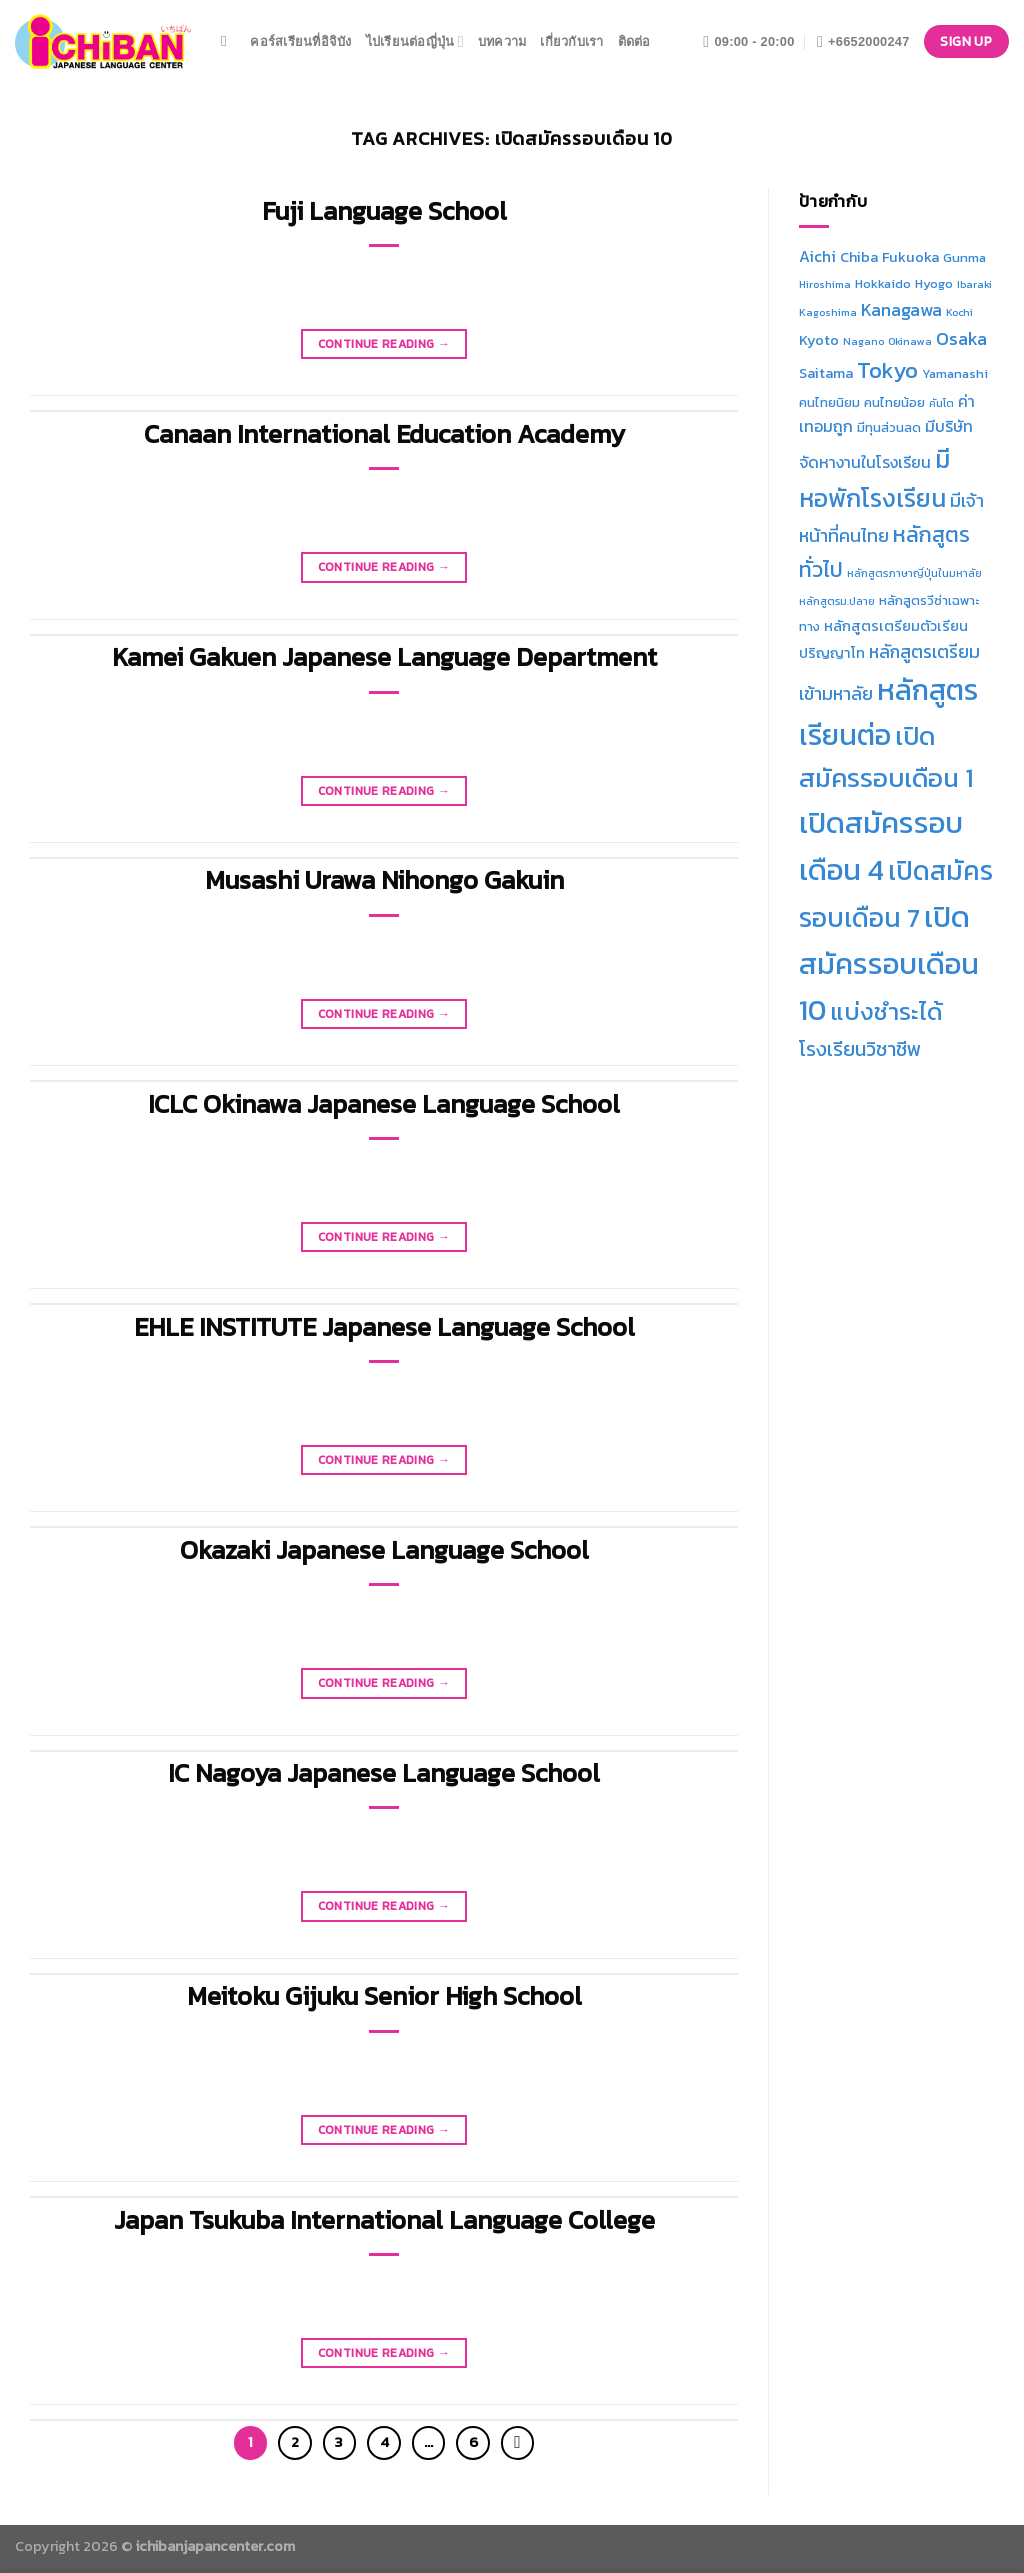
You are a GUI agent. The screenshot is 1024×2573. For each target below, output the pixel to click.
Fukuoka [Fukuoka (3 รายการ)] (910, 257)
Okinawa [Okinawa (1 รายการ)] (910, 341)
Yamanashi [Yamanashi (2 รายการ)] (955, 373)
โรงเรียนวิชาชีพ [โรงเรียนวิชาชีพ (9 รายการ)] (860, 1049)
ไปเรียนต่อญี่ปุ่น (415, 41)
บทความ (502, 41)
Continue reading (384, 344)
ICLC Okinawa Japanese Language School (384, 1104)
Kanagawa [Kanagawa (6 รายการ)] (901, 310)
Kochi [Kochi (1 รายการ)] (959, 312)
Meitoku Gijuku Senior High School (384, 1996)
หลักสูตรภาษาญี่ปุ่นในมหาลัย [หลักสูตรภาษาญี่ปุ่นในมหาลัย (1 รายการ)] (914, 573)
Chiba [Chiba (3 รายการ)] (859, 257)
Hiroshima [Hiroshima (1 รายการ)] (825, 284)
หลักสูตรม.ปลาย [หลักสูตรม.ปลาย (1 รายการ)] (837, 601)
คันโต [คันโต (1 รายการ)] (941, 403)
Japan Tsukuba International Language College (384, 2220)
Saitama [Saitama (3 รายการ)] (826, 373)
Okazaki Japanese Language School (384, 1550)
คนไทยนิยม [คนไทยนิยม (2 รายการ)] (829, 402)
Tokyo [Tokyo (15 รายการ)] (887, 370)
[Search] (228, 41)
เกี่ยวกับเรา (571, 41)
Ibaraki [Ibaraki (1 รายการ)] (974, 284)
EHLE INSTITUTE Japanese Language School (384, 1327)
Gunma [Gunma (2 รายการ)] (964, 257)
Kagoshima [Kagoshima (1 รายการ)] (828, 312)
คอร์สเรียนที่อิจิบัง (300, 41)
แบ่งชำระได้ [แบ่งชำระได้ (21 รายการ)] (886, 1011)
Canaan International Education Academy (384, 434)
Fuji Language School (384, 211)
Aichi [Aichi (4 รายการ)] (817, 256)
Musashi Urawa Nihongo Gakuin (384, 880)
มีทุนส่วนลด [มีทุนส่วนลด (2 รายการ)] (889, 427)
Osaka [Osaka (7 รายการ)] (961, 338)
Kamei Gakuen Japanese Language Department (384, 657)
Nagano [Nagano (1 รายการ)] (863, 341)
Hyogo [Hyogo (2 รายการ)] (934, 283)
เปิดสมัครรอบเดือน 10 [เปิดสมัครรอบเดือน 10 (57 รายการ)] (889, 964)
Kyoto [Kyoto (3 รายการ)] (819, 340)
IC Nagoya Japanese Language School (384, 1773)
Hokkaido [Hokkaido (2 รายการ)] (883, 283)
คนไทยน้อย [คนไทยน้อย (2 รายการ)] (894, 402)
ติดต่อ (634, 41)
